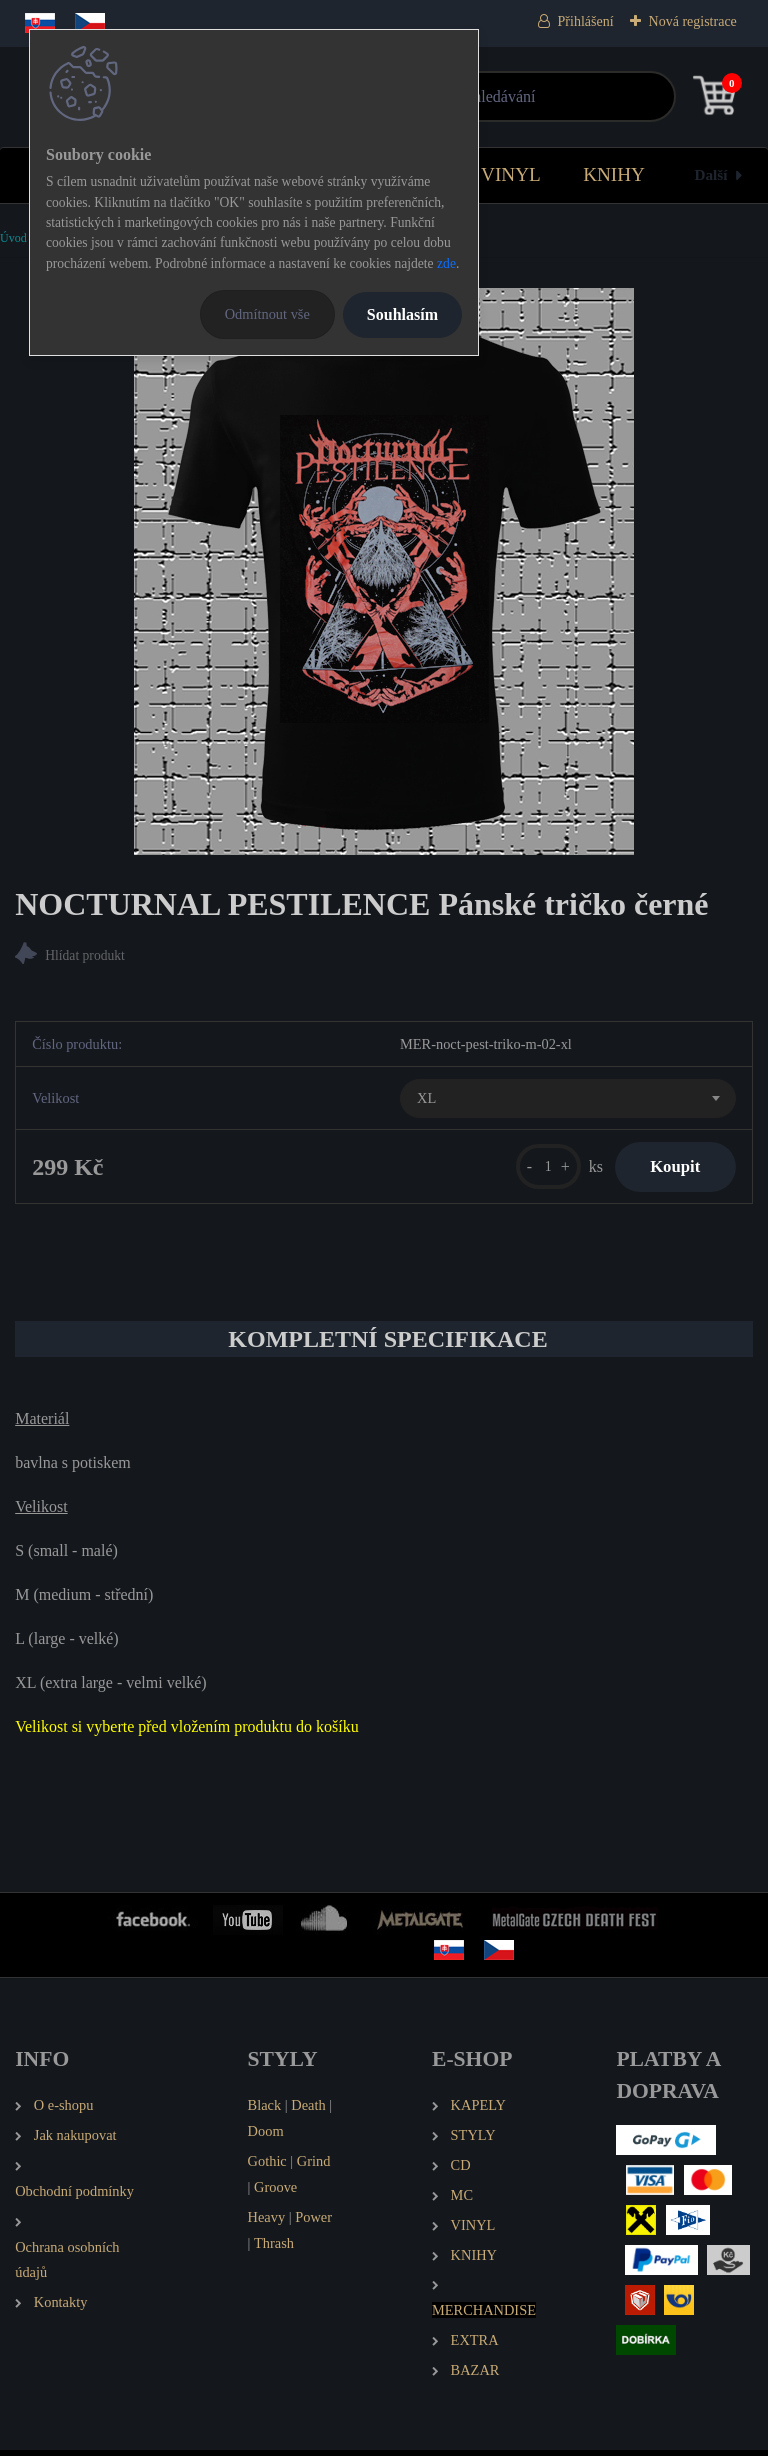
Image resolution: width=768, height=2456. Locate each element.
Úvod (13, 238)
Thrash (274, 2248)
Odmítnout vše (267, 314)
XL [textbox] (426, 1100)
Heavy (267, 2222)
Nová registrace (693, 21)
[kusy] (536, 1169)
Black (265, 2110)
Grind (314, 2166)
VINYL (511, 174)
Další (711, 174)
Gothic (267, 2166)
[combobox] (568, 1101)
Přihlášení (586, 21)
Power (313, 2222)
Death (308, 2110)
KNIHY (614, 174)
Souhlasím (402, 314)
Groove (275, 2192)
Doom (266, 2136)
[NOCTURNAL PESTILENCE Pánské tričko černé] (384, 571)
